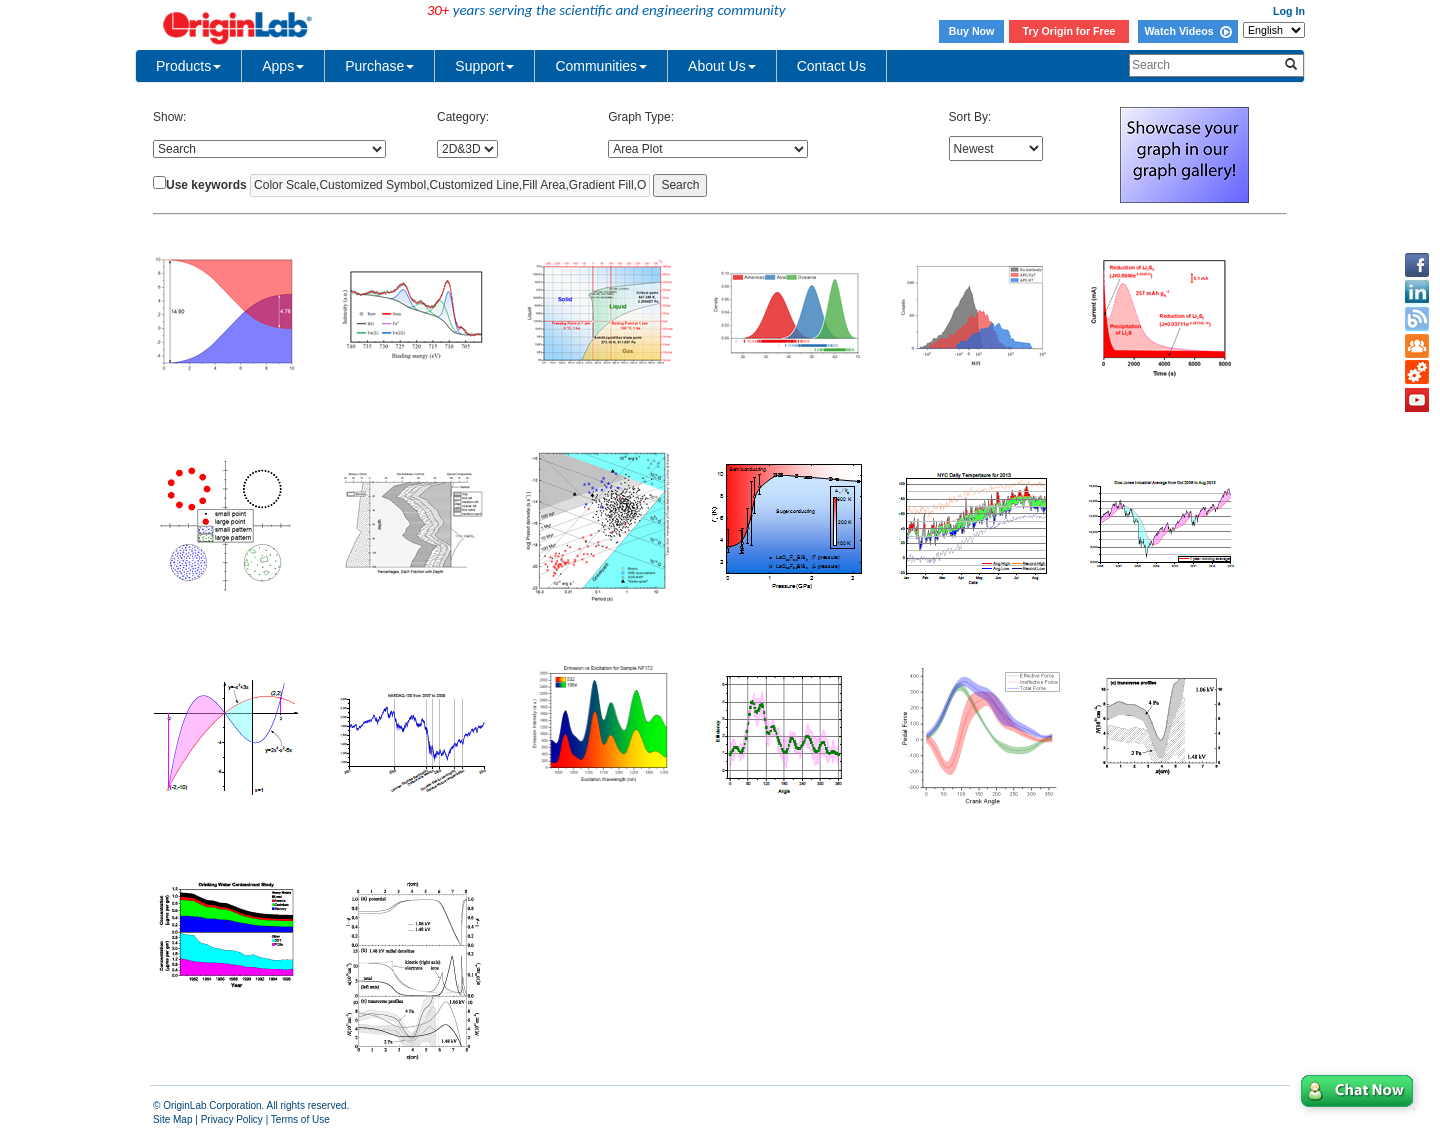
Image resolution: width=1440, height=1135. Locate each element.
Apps (283, 66)
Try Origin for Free (1069, 31)
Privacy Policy (232, 1119)
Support (484, 66)
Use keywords (206, 185)
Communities (601, 66)
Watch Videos (1187, 31)
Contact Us (831, 66)
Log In (1289, 11)
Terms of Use (300, 1119)
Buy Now (972, 31)
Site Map (172, 1119)
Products (188, 66)
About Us (722, 66)
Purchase (379, 66)
